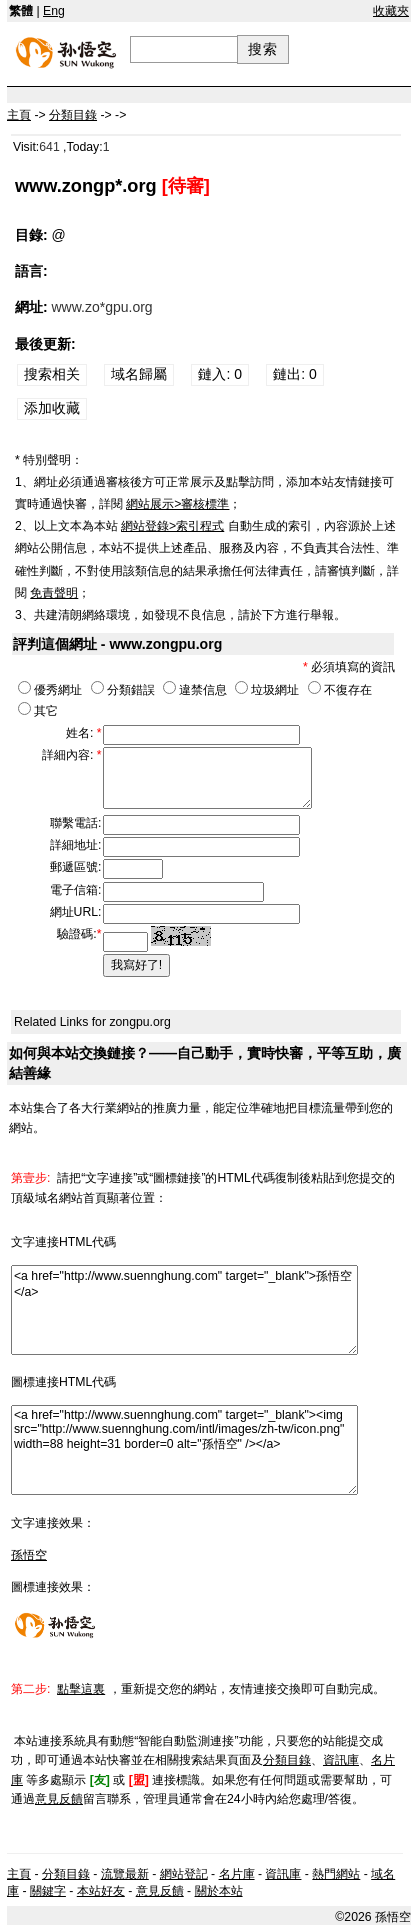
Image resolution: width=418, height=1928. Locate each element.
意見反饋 (59, 1799)
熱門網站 (336, 1874)
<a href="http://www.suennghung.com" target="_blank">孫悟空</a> (184, 1310)
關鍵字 (48, 1891)
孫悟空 (29, 1555)
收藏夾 (391, 11)
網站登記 (184, 1874)
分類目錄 (287, 1760)
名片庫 (237, 1874)
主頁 (19, 1874)
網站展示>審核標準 (177, 504)
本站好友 (101, 1891)
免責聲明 (54, 593)
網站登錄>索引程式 (172, 526)
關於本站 (219, 1891)
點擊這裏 (81, 1689)
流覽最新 (125, 1874)
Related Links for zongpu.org (92, 1022)
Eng (54, 11)
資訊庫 (341, 1760)
